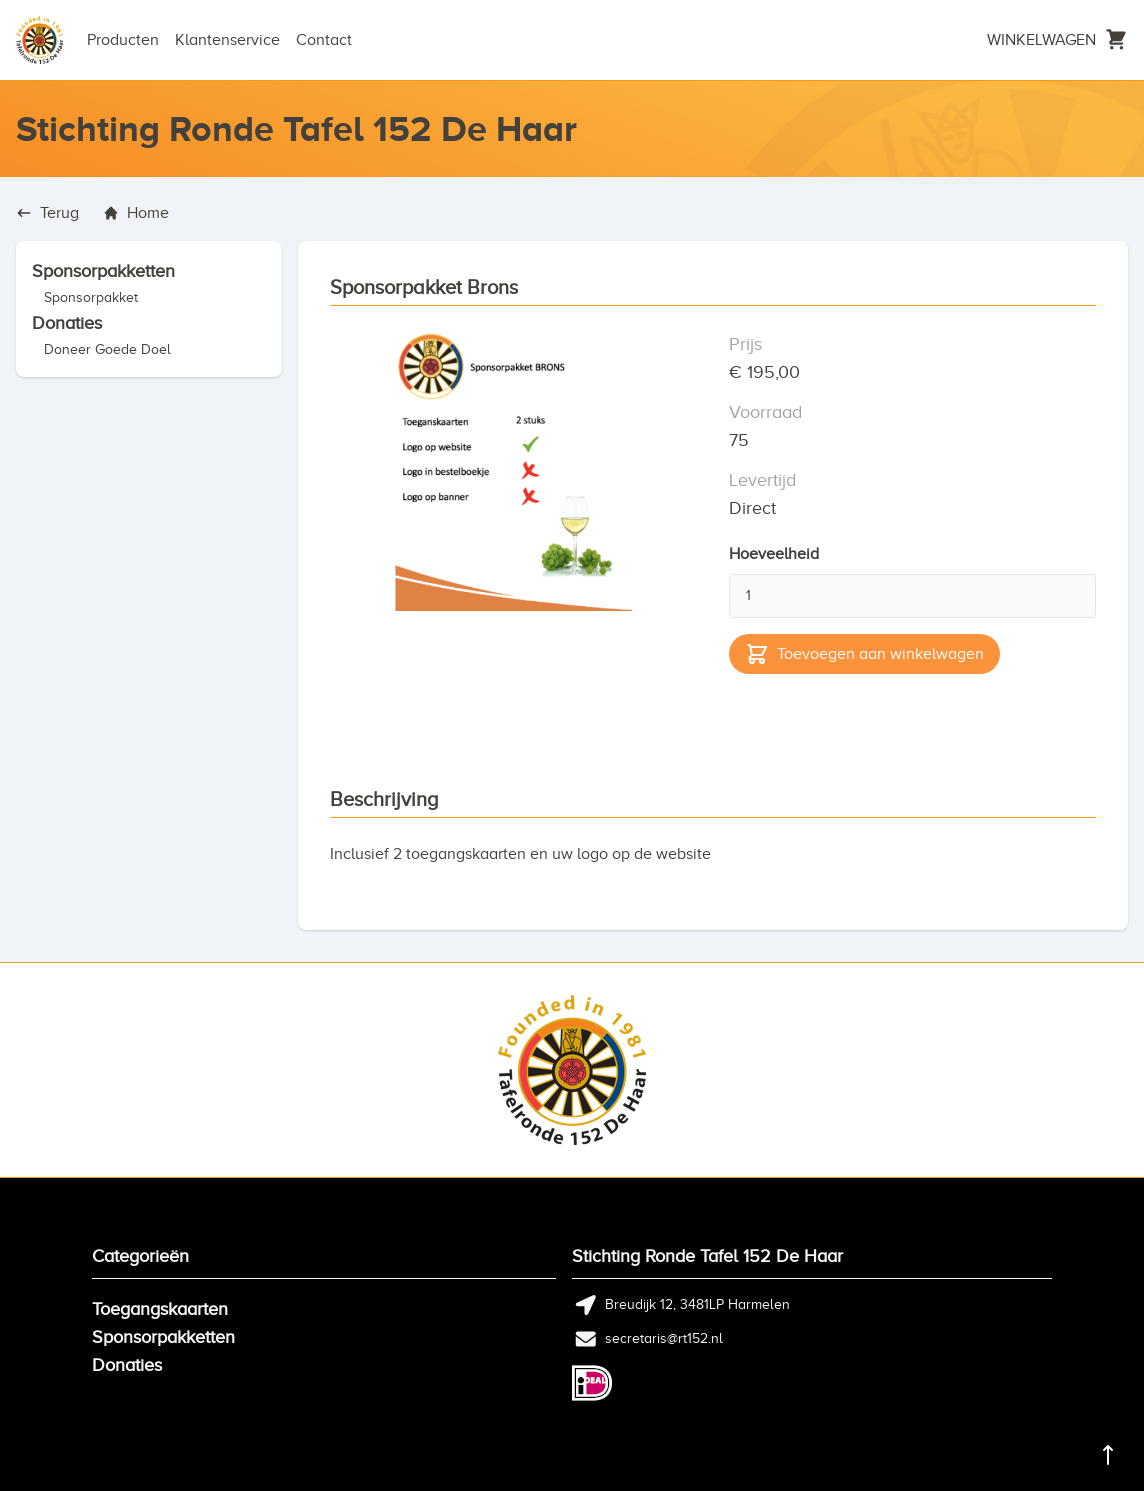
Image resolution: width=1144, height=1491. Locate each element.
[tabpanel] (513, 513)
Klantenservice (227, 40)
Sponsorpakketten (103, 271)
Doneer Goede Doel (107, 349)
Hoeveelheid (774, 554)
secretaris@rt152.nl (664, 1338)
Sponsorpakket (91, 297)
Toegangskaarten (160, 1309)
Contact (324, 40)
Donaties (67, 323)
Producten (123, 40)
